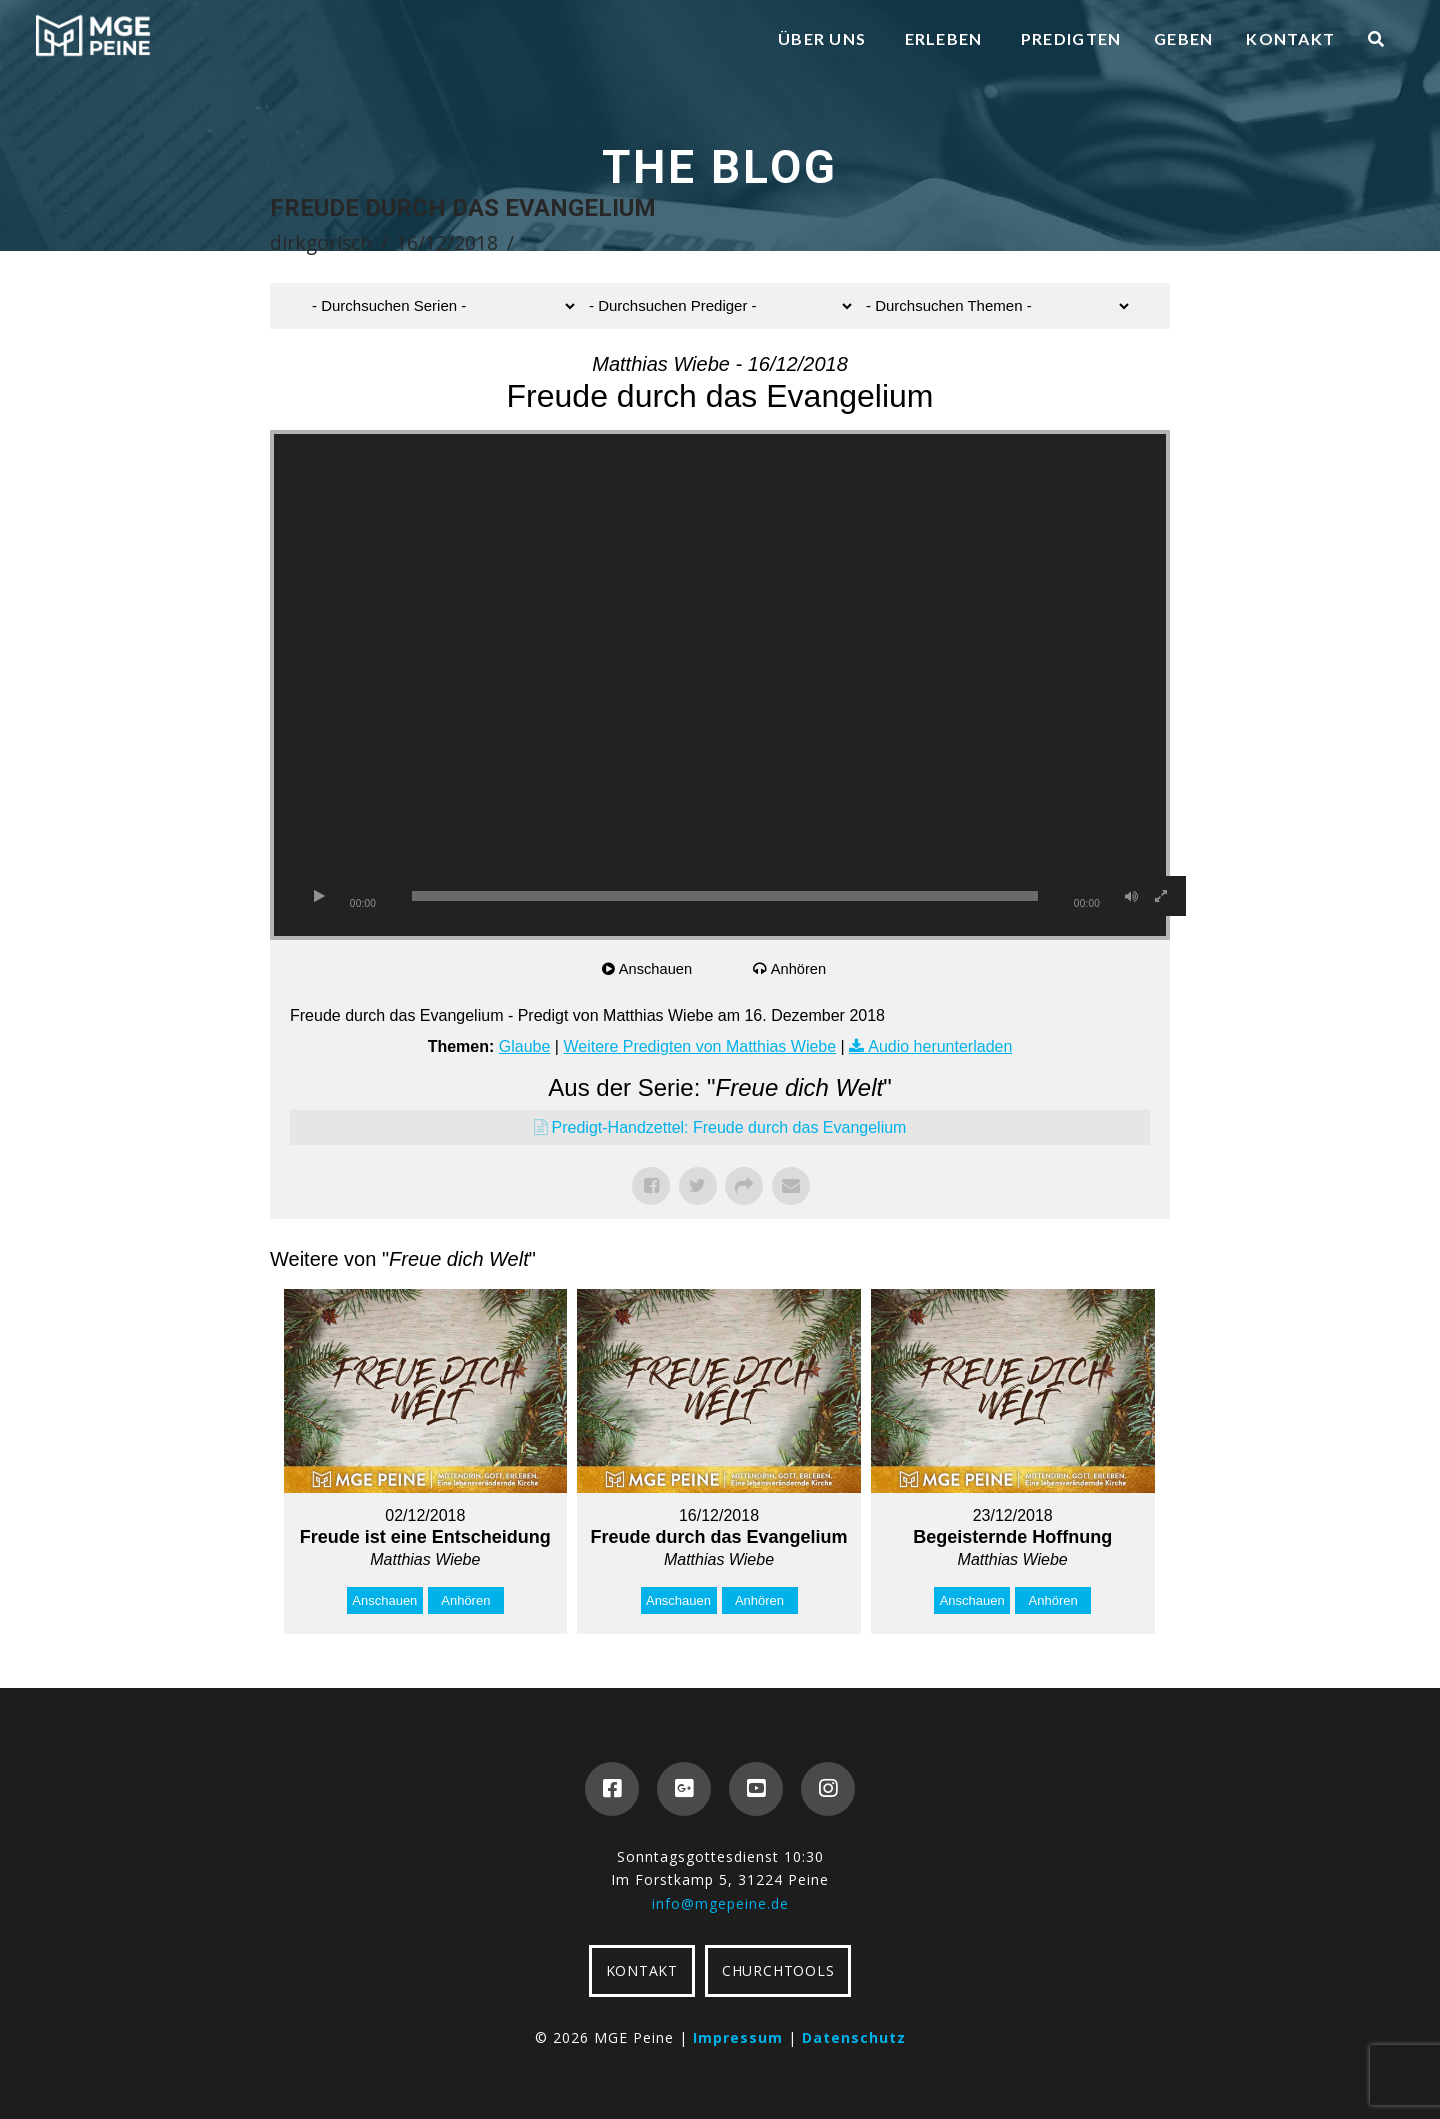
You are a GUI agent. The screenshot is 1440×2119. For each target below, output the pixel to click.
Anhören (800, 968)
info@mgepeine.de (720, 1903)
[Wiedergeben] (319, 896)
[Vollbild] (1161, 896)
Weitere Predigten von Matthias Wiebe (699, 1046)
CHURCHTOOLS (778, 1970)
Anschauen (657, 968)
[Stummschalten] (1131, 896)
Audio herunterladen (940, 1046)
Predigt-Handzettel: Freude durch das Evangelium (729, 1127)
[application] (720, 685)
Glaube (525, 1046)
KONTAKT (642, 1970)
